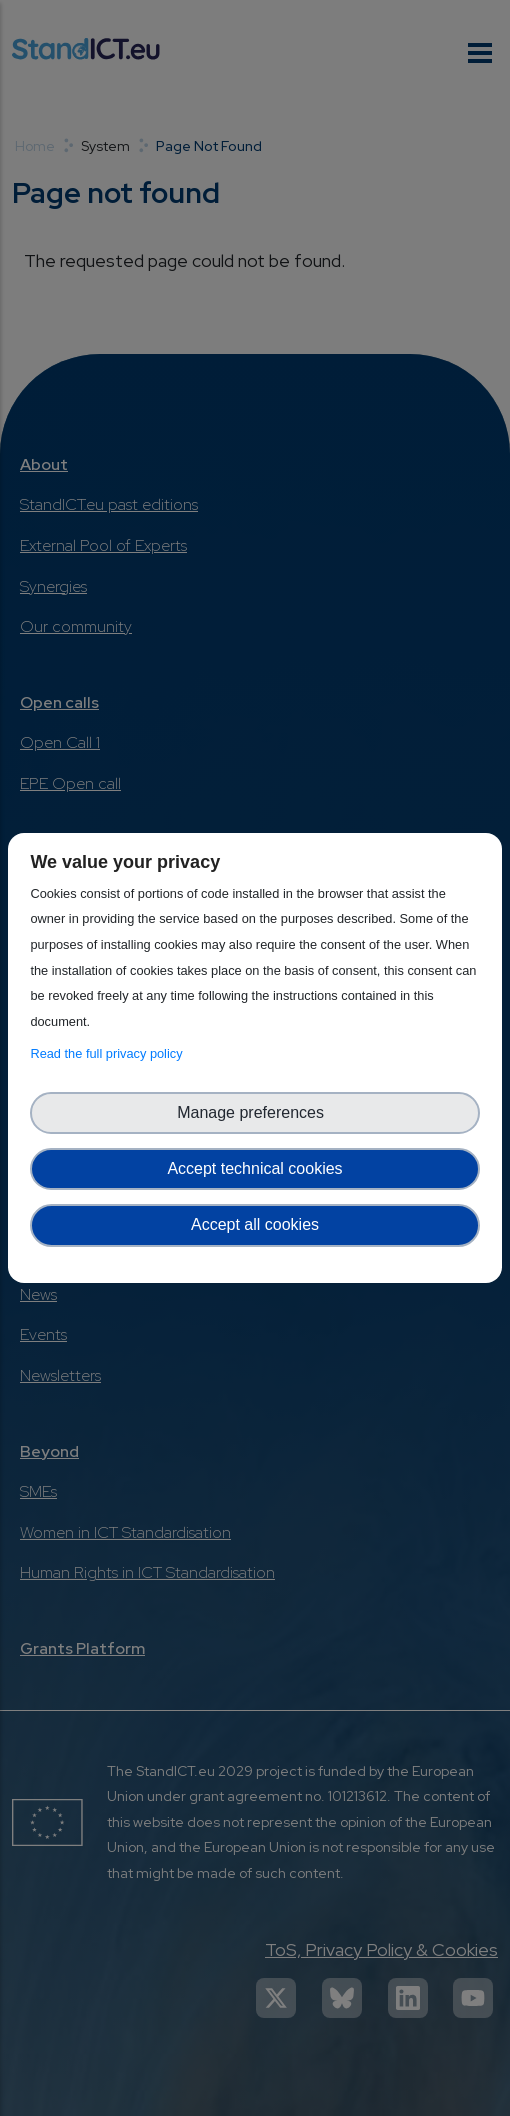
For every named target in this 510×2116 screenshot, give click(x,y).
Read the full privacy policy (109, 1053)
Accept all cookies (255, 1224)
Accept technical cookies (254, 1168)
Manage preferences (255, 1112)
